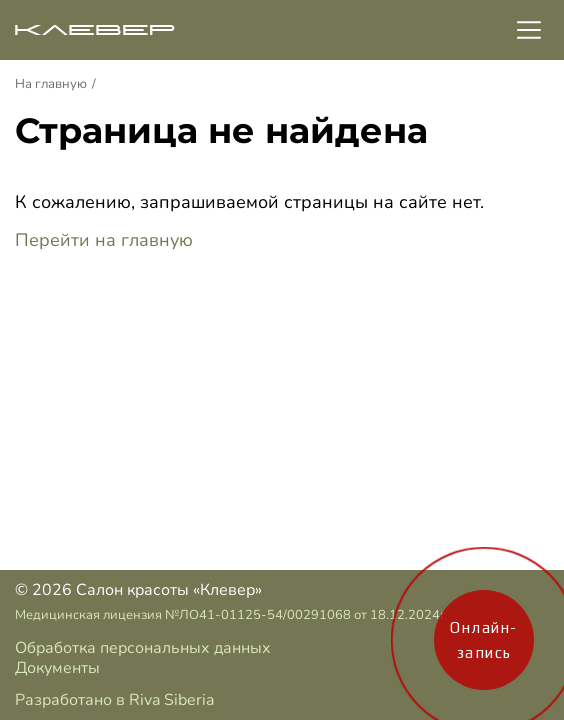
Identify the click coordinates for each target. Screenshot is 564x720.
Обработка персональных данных (143, 648)
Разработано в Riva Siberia (114, 700)
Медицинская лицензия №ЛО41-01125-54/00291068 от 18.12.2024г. (231, 615)
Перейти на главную (104, 240)
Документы (57, 668)
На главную (51, 84)
